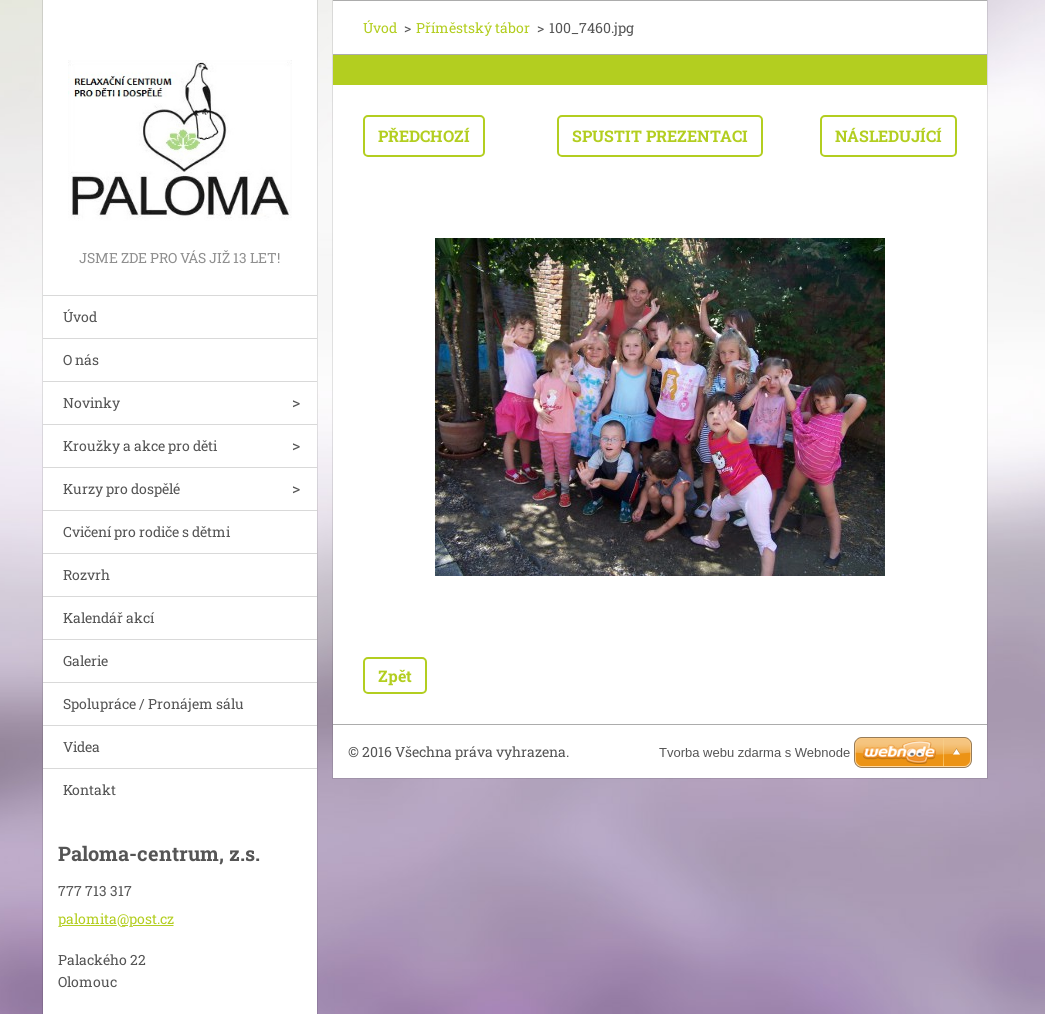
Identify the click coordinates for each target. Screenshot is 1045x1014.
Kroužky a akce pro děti (140, 445)
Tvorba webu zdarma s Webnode (754, 752)
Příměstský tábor (473, 27)
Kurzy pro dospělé (121, 488)
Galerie (85, 660)
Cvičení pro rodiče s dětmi (146, 531)
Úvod (80, 316)
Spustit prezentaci (660, 135)
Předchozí (424, 135)
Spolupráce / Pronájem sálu (153, 703)
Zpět (395, 675)
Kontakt (89, 789)
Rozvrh (86, 574)
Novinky (91, 402)
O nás (81, 359)
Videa (81, 746)
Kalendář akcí (108, 617)
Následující (888, 135)
